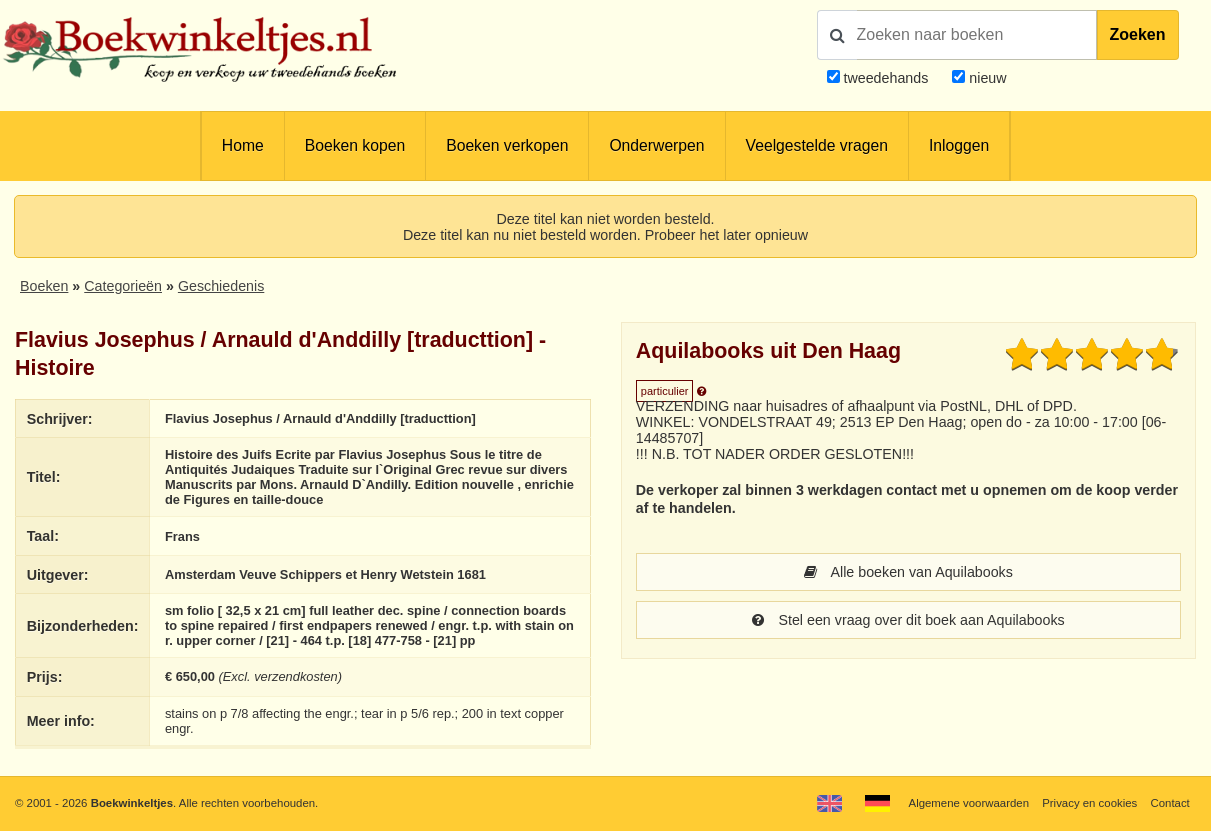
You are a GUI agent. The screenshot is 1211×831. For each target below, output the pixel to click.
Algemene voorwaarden (969, 803)
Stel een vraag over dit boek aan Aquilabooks (908, 620)
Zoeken (1138, 34)
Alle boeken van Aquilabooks (908, 572)
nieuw (985, 78)
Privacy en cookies (1089, 803)
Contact (1169, 803)
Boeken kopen (355, 145)
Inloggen (959, 145)
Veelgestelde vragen (817, 145)
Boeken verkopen (507, 145)
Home (243, 145)
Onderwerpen (656, 145)
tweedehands (885, 78)
